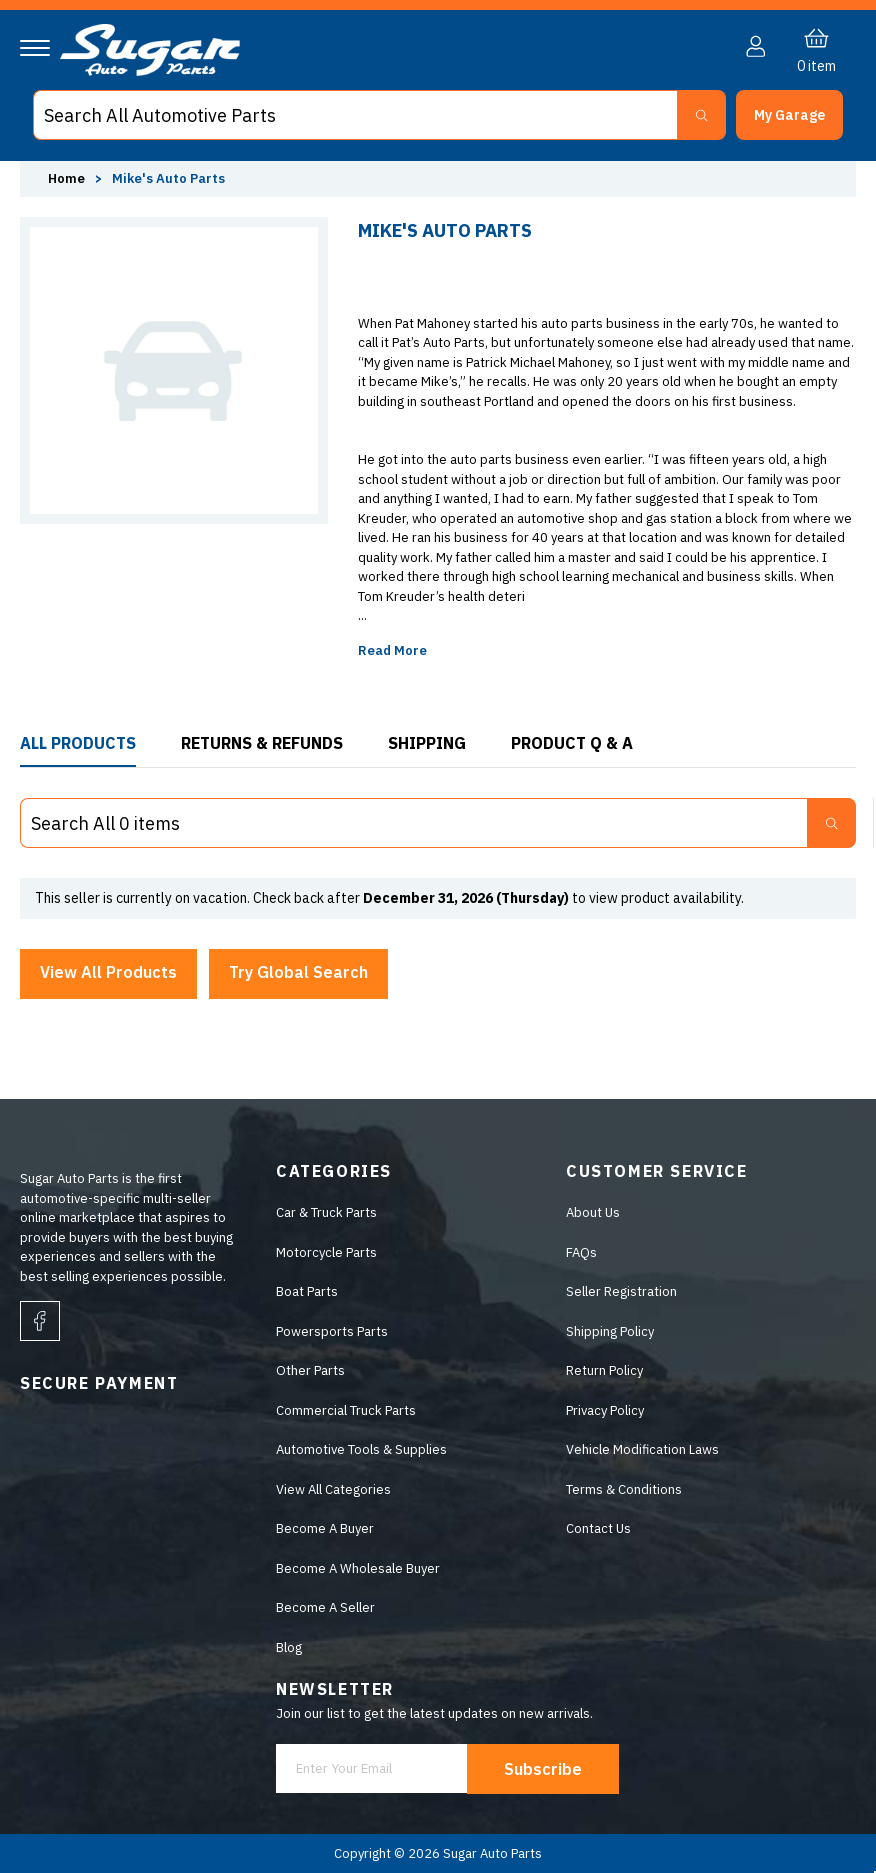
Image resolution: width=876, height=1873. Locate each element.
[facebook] (40, 1321)
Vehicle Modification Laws (642, 1449)
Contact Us (598, 1528)
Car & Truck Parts (326, 1212)
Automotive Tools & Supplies (361, 1449)
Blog (289, 1647)
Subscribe (543, 1769)
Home (66, 178)
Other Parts (310, 1370)
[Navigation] (35, 48)
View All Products (108, 972)
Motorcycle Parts (326, 1252)
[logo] (150, 71)
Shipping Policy (610, 1331)
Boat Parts (307, 1291)
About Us (593, 1212)
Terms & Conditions (624, 1489)
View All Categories (333, 1489)
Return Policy (604, 1370)
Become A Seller (325, 1607)
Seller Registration (621, 1291)
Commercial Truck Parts (346, 1410)
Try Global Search (298, 972)
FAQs (581, 1252)
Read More (392, 650)
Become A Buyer (325, 1528)
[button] (789, 115)
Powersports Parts (332, 1331)
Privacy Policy (605, 1410)
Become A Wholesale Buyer (358, 1568)
